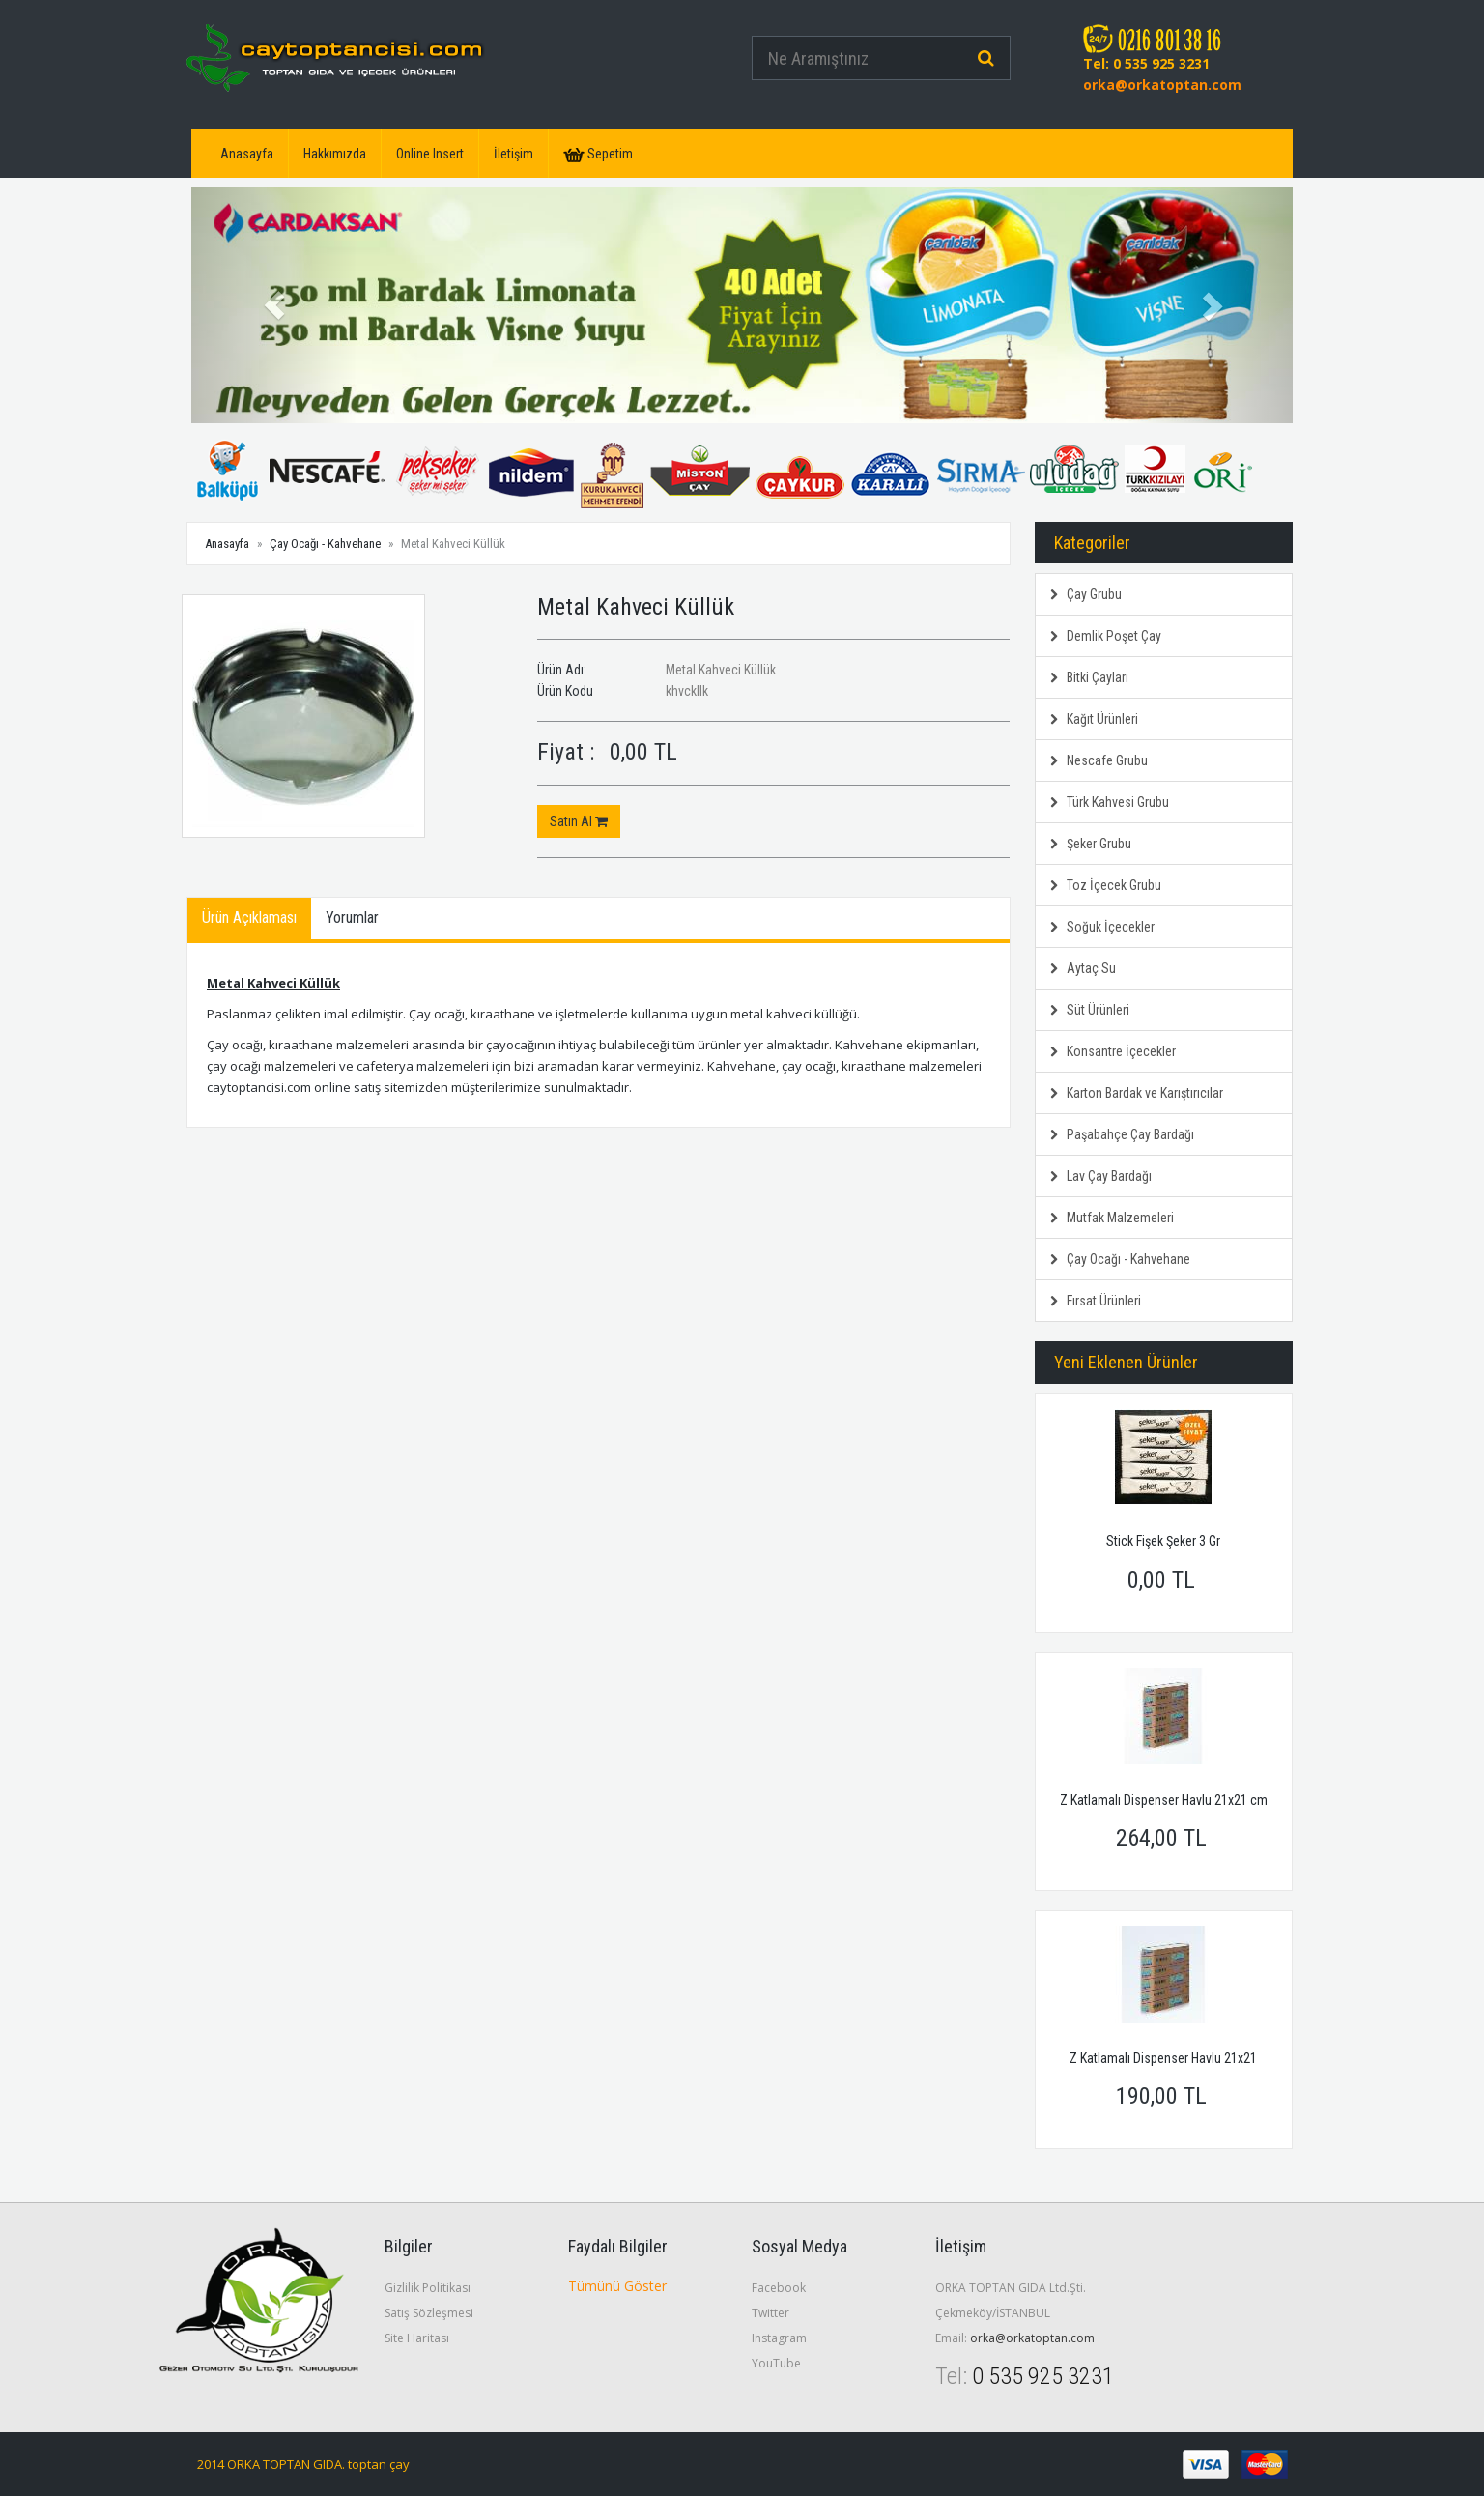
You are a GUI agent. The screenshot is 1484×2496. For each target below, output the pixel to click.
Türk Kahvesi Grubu (1109, 802)
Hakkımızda (334, 153)
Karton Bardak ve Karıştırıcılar (1136, 1093)
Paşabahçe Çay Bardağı (1122, 1134)
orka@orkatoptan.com (1162, 84)
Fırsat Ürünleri (1095, 1300)
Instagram (779, 2338)
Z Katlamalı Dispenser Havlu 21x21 (1163, 2058)
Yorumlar (352, 917)
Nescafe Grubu (1099, 760)
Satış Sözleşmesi (429, 2313)
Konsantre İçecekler (1113, 1051)
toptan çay (379, 2464)
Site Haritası (417, 2338)
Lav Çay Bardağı (1101, 1176)
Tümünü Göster (617, 2286)
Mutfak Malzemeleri (1112, 1217)
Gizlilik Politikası (428, 2288)
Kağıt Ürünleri (1094, 719)
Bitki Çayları (1089, 677)
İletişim (513, 153)
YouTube (776, 2363)
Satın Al (579, 821)
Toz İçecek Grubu (1105, 885)
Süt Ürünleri (1089, 1010)
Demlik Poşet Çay (1105, 636)
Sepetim (598, 154)
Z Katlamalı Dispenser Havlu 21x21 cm (1164, 1800)
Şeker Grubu (1090, 843)
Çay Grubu (1086, 594)
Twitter (770, 2313)
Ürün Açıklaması (249, 917)
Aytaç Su (1083, 968)
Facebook (779, 2288)
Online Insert (430, 153)
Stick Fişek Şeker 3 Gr (1163, 1541)
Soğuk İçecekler (1102, 926)
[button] (274, 305)
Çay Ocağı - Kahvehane (325, 543)
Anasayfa (246, 153)
